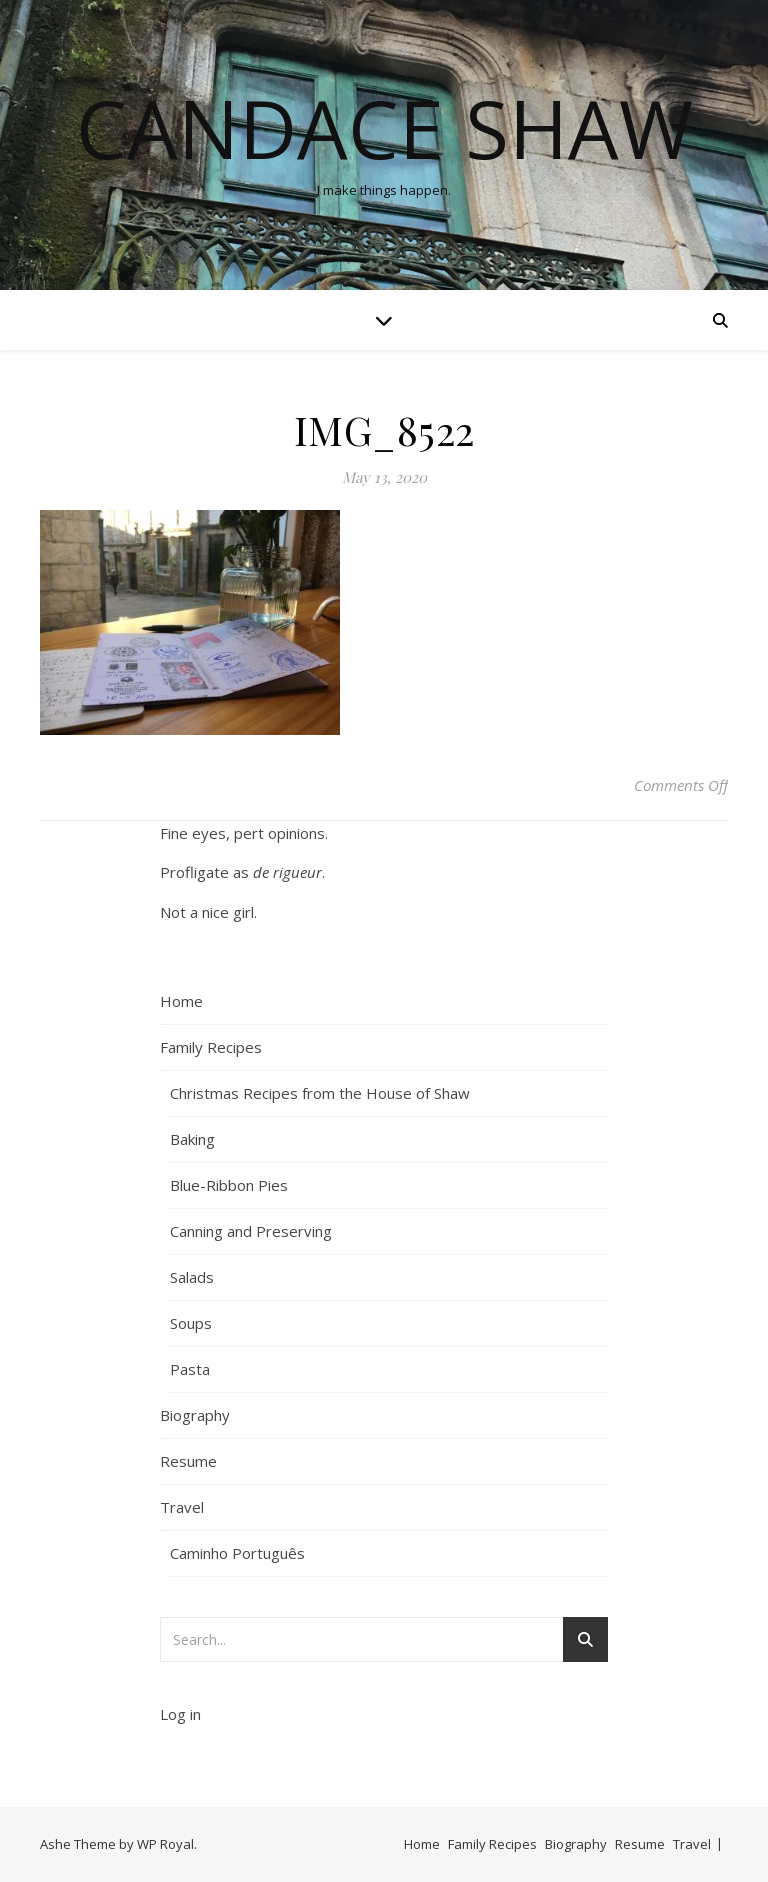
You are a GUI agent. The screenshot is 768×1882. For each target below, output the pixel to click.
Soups (191, 1323)
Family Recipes (211, 1047)
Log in (180, 1714)
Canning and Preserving (251, 1231)
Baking (192, 1139)
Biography (195, 1415)
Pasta (190, 1369)
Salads (192, 1277)
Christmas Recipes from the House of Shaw (320, 1093)
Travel (182, 1507)
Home (181, 1001)
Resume (188, 1461)
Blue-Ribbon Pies (229, 1185)
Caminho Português (237, 1553)
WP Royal (165, 1844)
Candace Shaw (384, 128)
